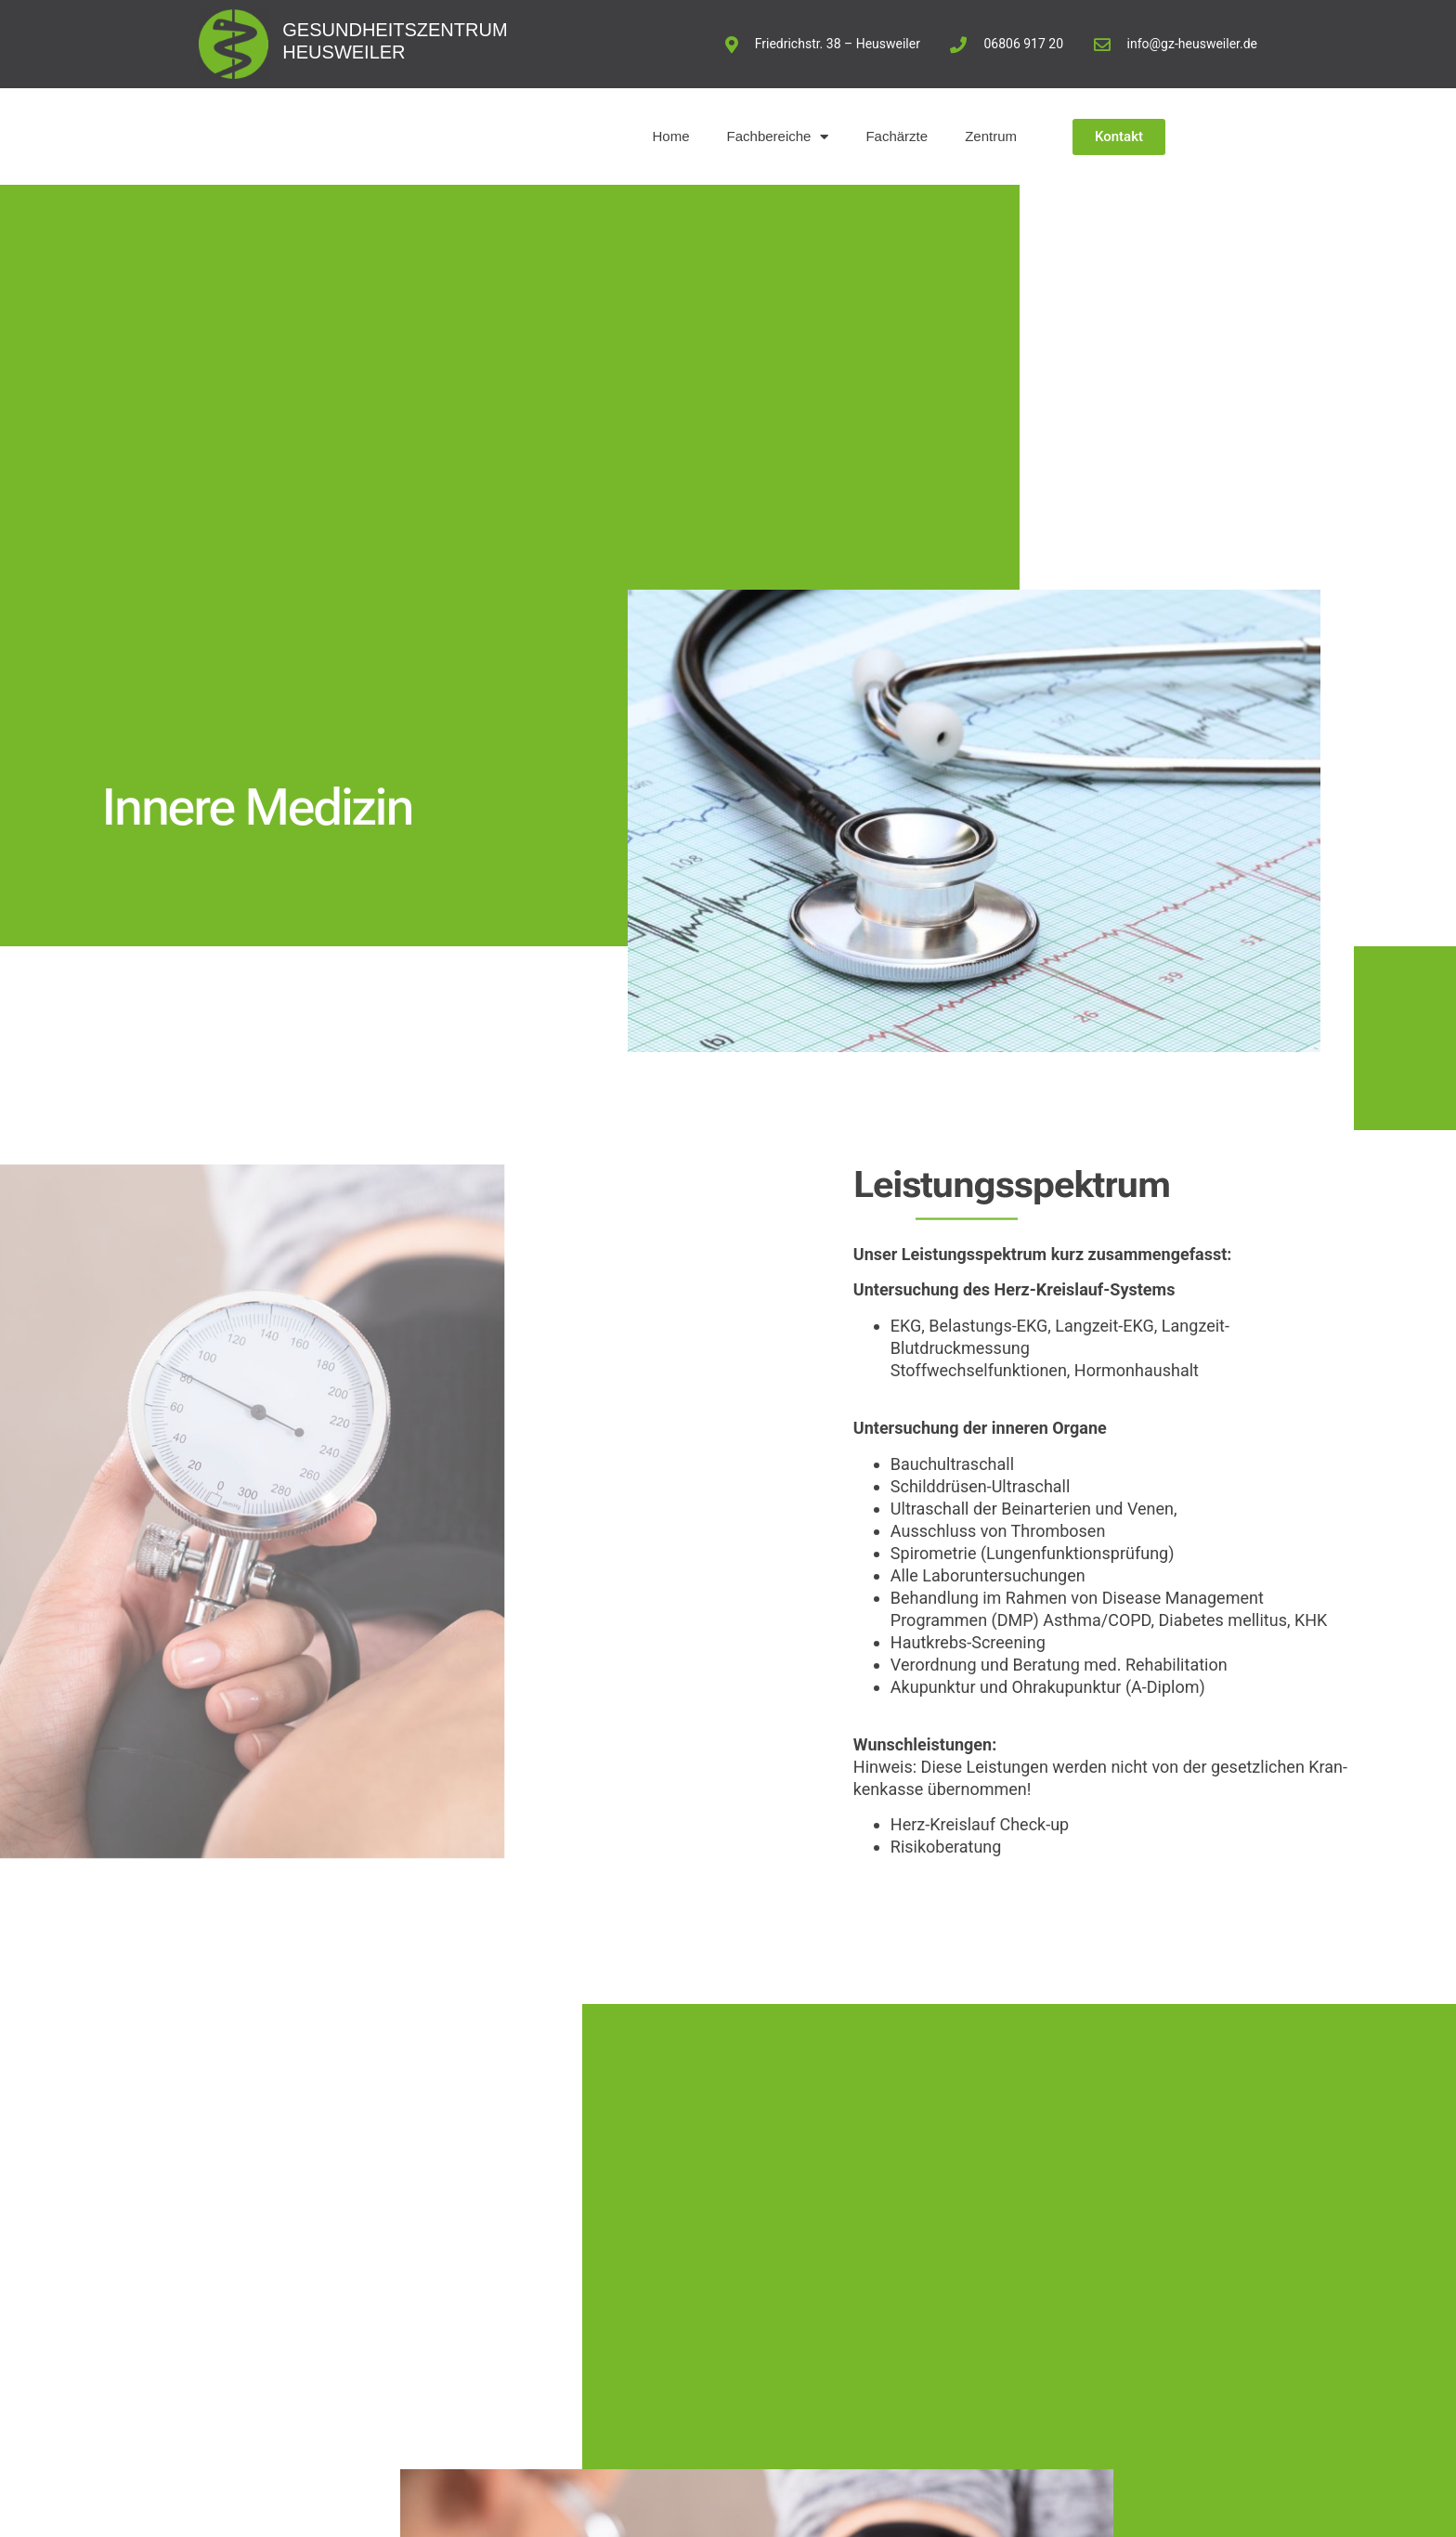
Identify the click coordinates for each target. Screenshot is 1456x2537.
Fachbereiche (778, 137)
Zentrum (991, 136)
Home (671, 136)
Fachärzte (896, 136)
